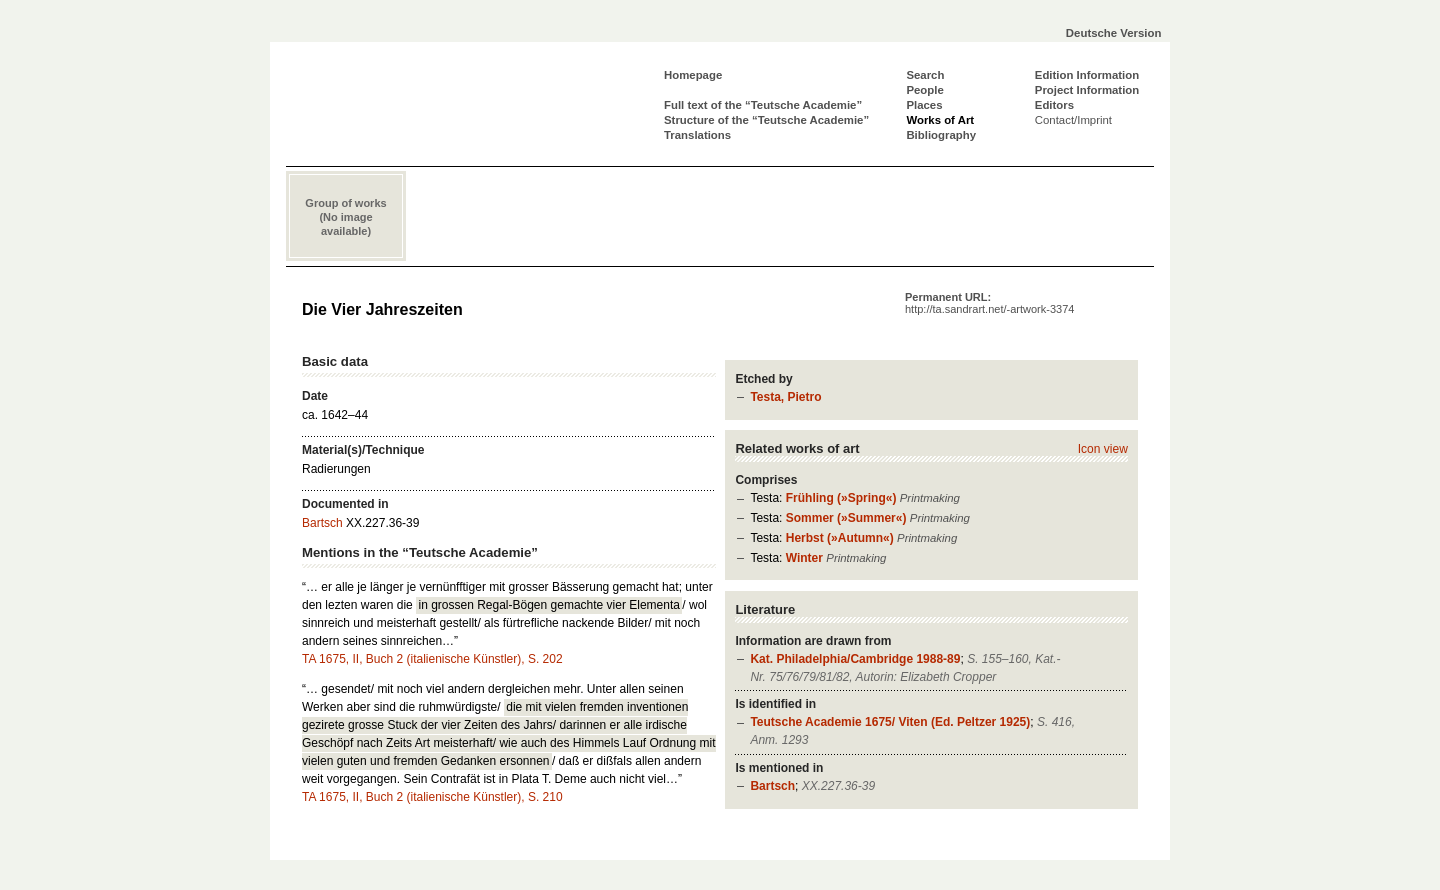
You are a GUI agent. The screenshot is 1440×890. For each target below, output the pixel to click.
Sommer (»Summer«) (846, 518)
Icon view (1103, 449)
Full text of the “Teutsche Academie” (763, 105)
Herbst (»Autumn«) (840, 538)
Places (924, 105)
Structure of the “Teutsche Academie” (766, 120)
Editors (1054, 105)
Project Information (1087, 90)
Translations (697, 135)
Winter (804, 558)
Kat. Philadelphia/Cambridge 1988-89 (855, 659)
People (924, 90)
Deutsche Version (1114, 33)
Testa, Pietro (785, 397)
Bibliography (941, 135)
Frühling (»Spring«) (841, 498)
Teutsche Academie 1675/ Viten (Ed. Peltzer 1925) (890, 722)
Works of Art (940, 120)
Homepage (693, 75)
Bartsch (772, 786)
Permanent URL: (989, 303)
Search (925, 75)
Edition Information (1087, 75)
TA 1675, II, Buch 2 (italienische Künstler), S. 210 (432, 797)
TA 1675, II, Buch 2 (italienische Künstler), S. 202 (432, 659)
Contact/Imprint (1073, 120)
